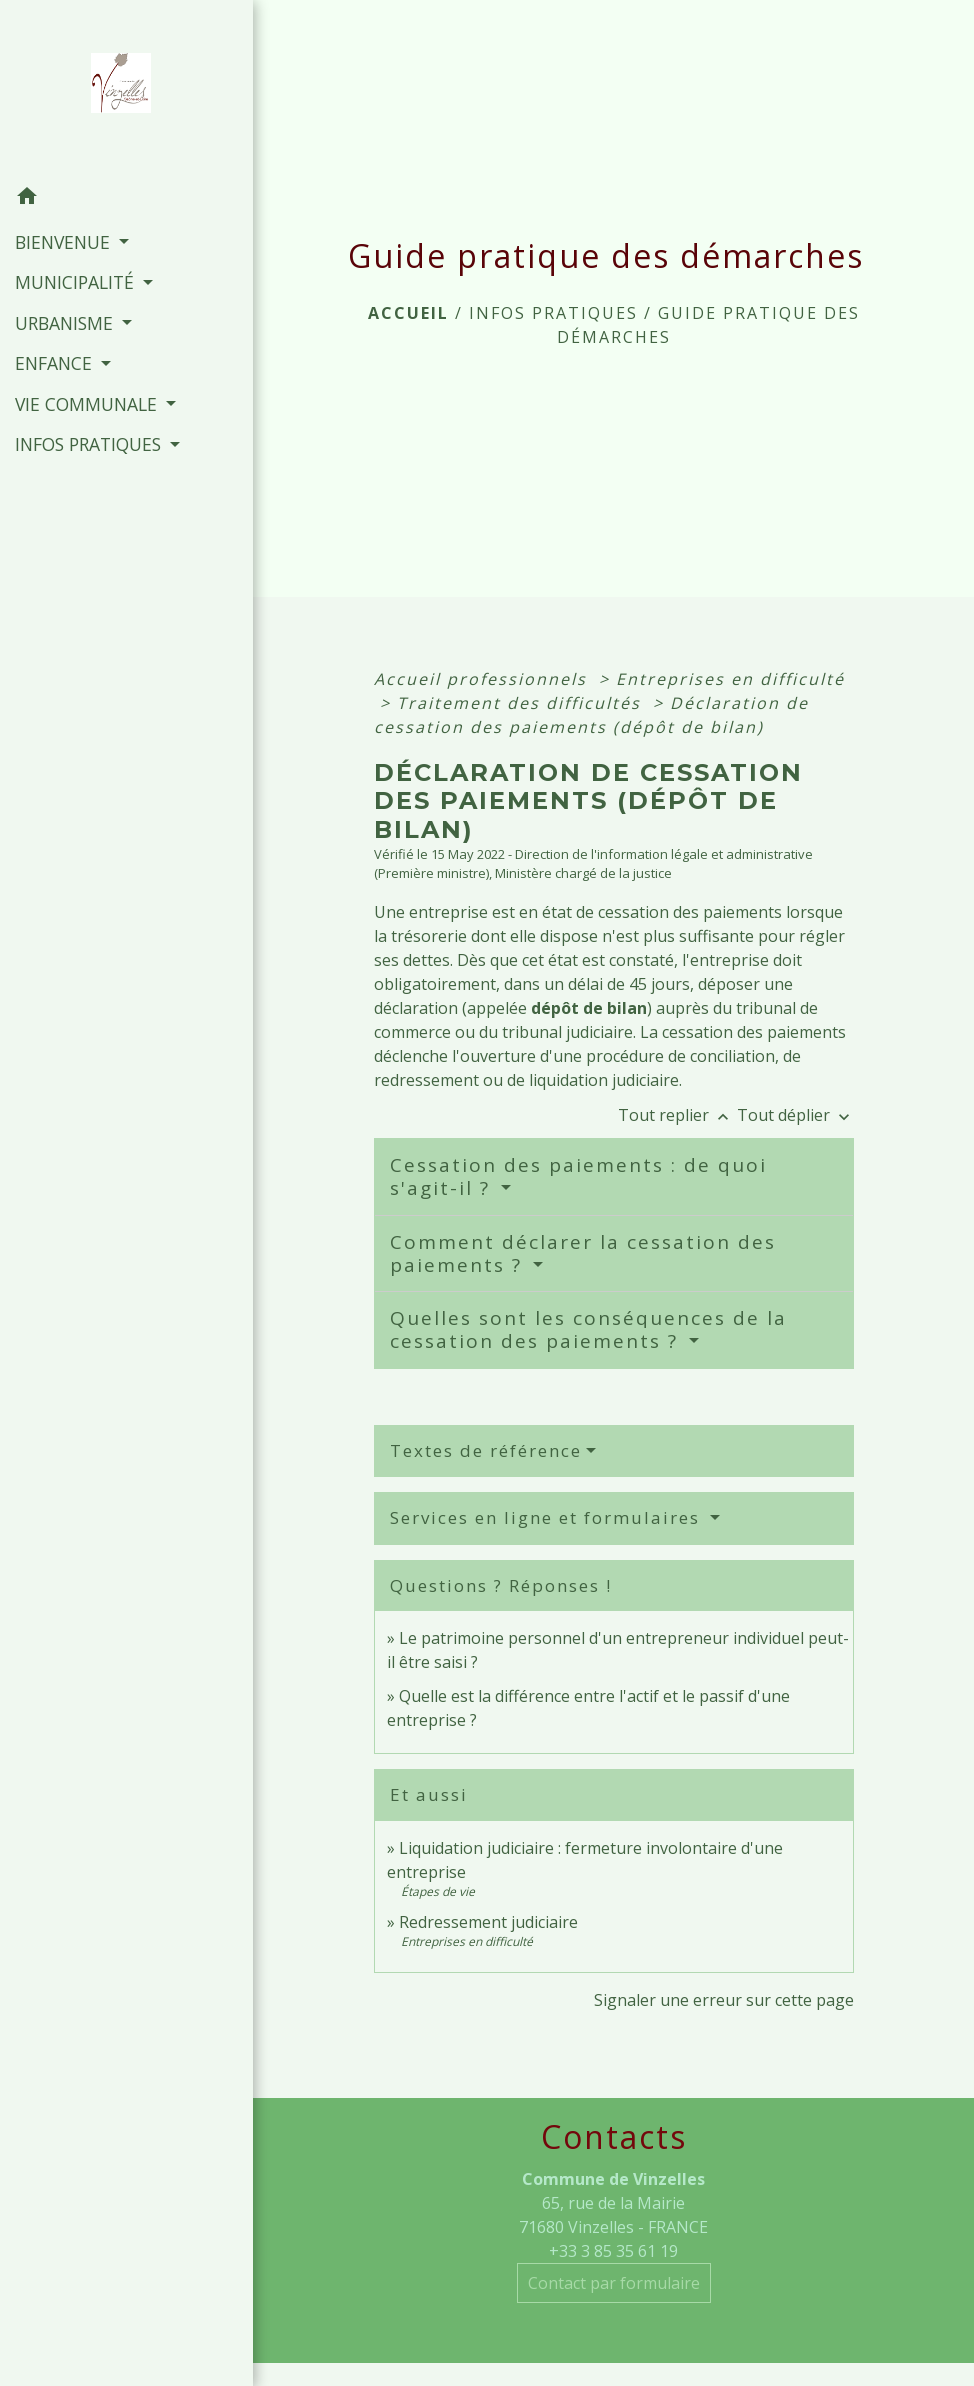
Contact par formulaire (614, 2283)
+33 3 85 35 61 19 (613, 2251)
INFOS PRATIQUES (553, 313)
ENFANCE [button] (56, 363)
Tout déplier (795, 1115)
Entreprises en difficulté (730, 679)
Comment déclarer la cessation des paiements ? (583, 1253)
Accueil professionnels (483, 679)
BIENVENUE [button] (65, 242)
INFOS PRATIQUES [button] (90, 444)
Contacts (614, 2137)
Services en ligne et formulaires (548, 1517)
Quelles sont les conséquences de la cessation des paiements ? (588, 1329)
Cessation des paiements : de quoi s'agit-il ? (578, 1176)
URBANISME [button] (66, 323)
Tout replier (677, 1115)
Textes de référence (486, 1450)
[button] (126, 199)
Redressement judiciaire (488, 1922)
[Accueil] (127, 89)
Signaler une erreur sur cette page (724, 2000)
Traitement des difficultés (522, 703)
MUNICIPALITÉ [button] (77, 282)
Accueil (408, 313)
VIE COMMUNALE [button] (88, 404)
